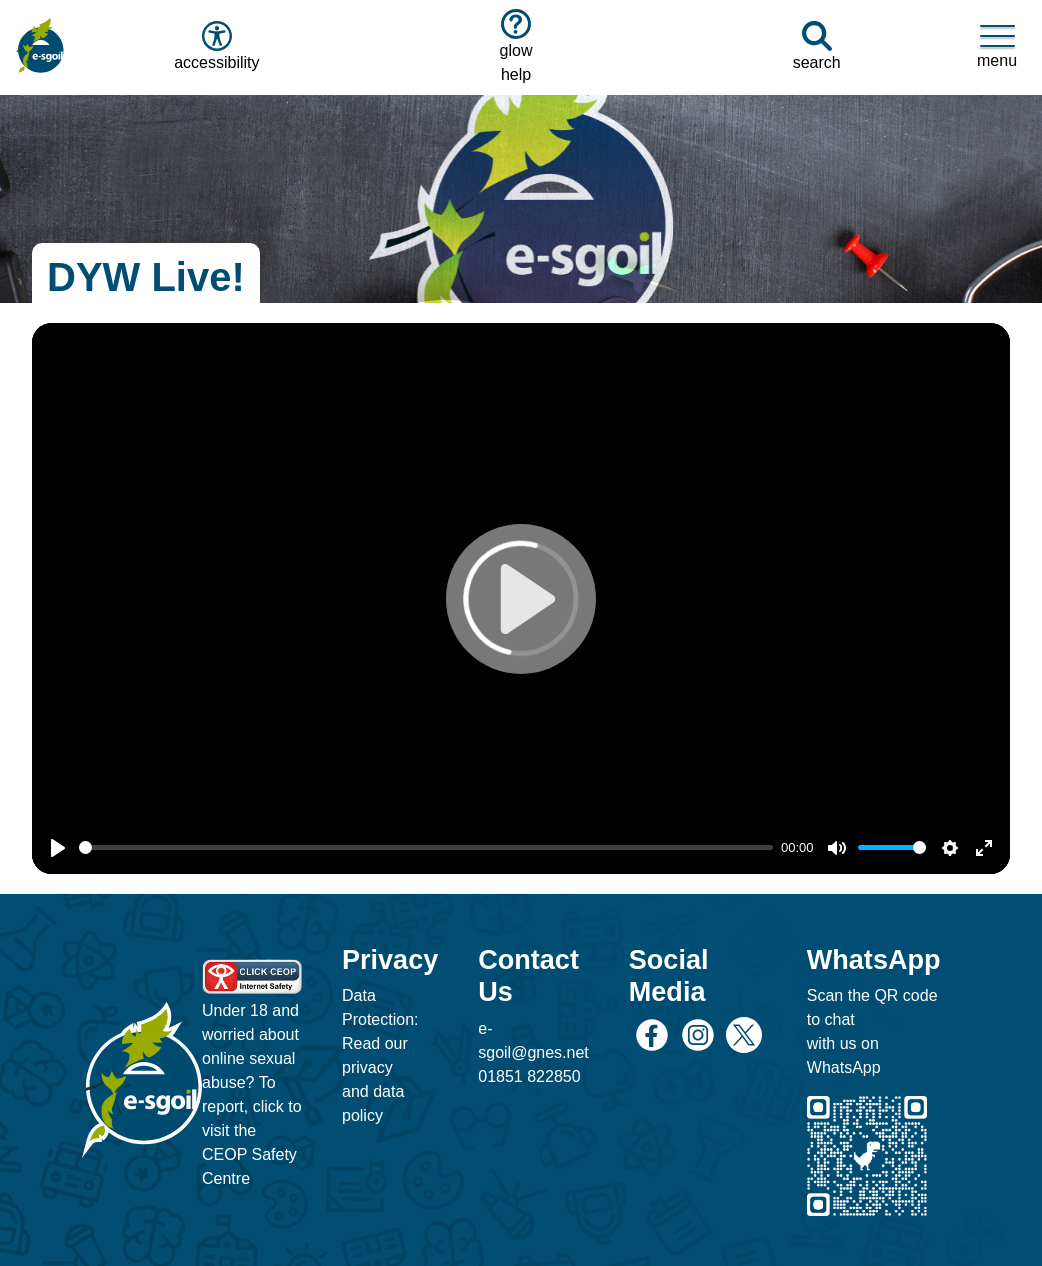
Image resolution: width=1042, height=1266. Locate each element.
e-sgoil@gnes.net (533, 1040)
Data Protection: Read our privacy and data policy (380, 1055)
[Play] (58, 848)
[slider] (426, 847)
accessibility (215, 46)
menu (997, 46)
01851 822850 (529, 1076)
